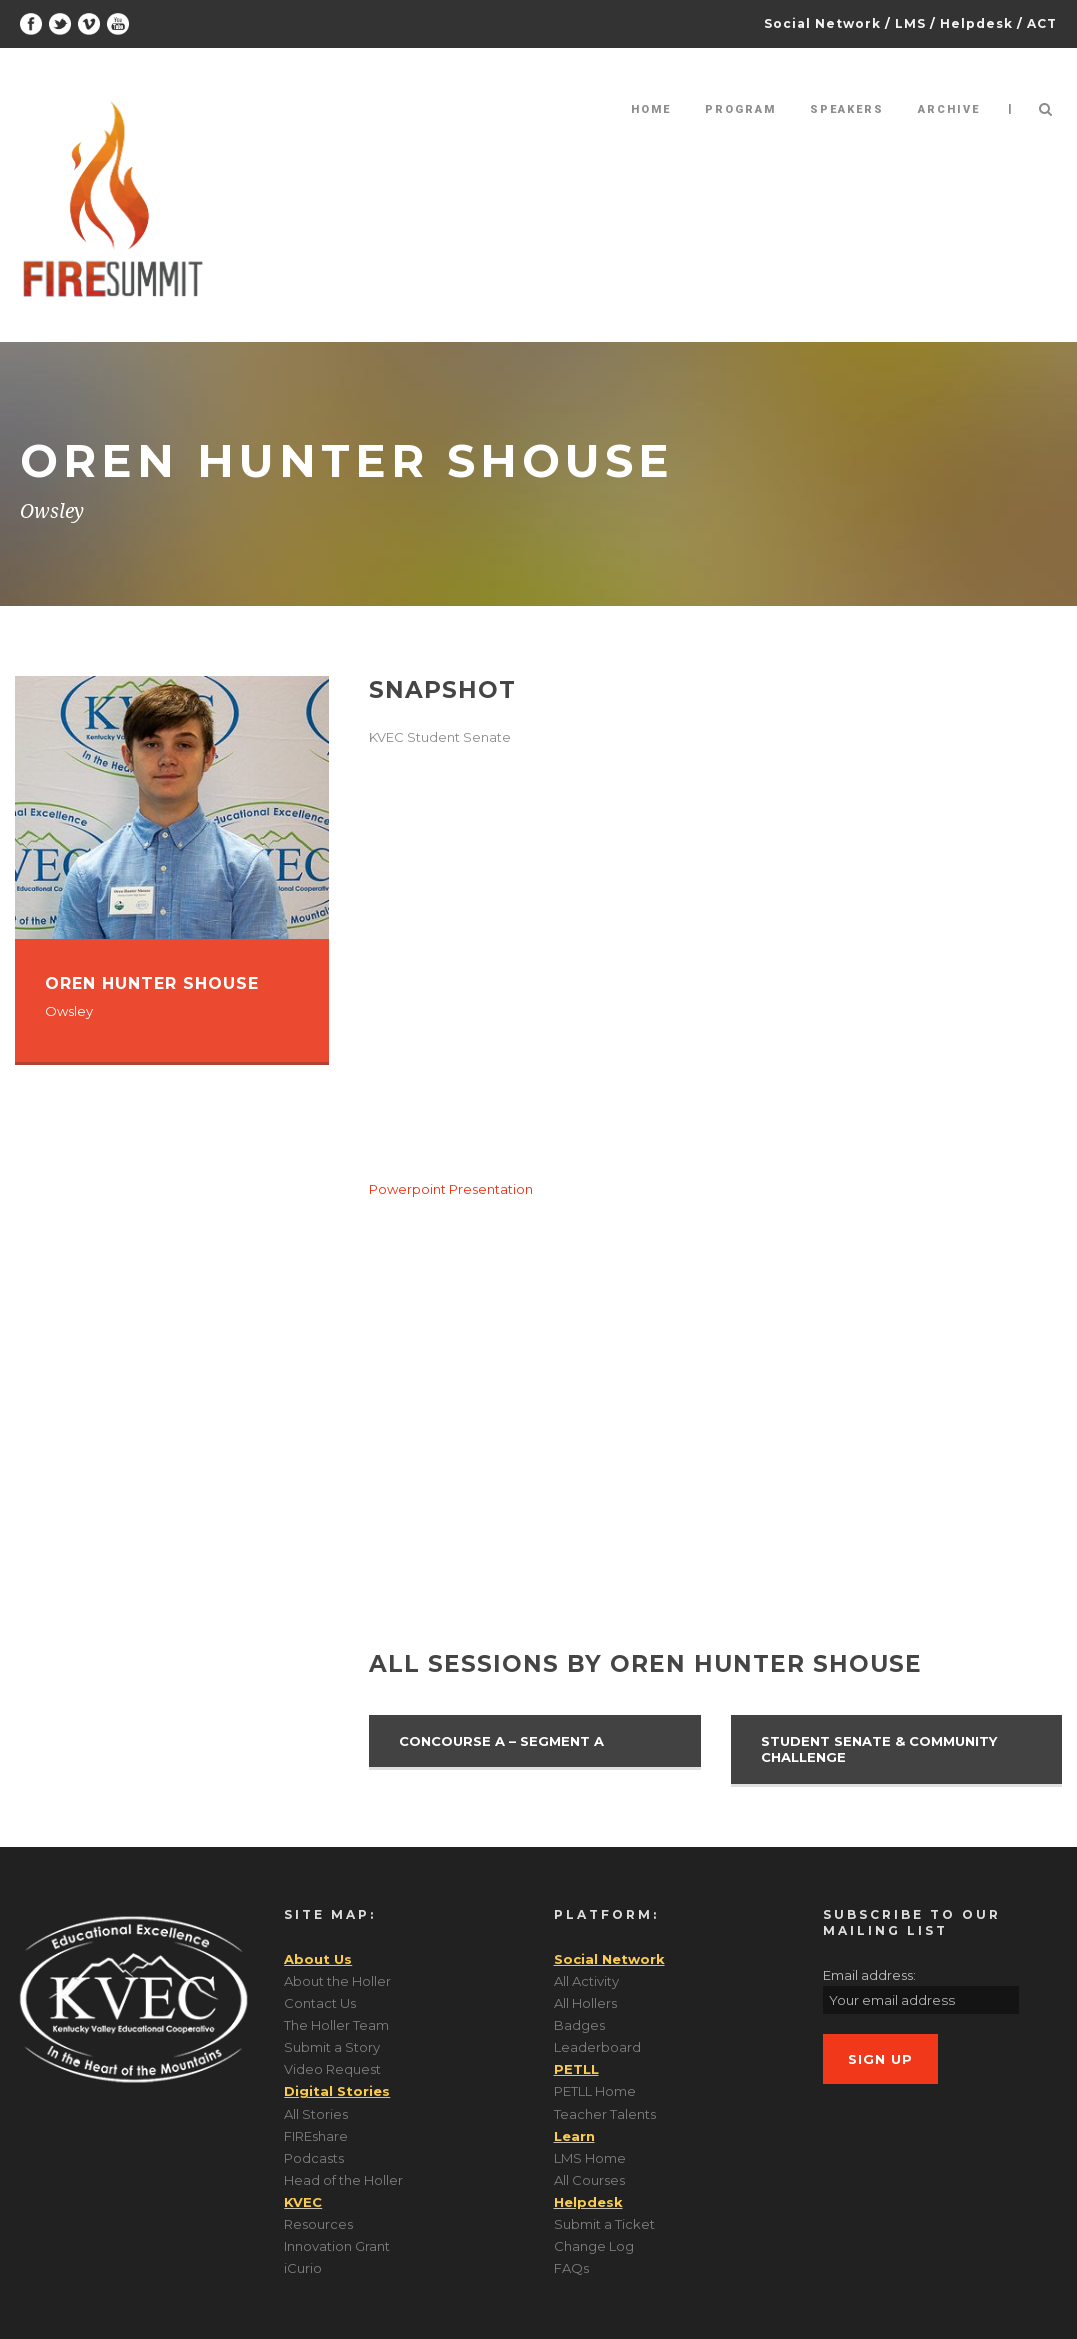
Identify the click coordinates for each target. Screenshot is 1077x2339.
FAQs (571, 2268)
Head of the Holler (343, 2180)
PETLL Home (595, 2091)
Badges (579, 2025)
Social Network (822, 23)
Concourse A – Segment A (501, 1741)
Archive (949, 109)
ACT (1042, 23)
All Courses (589, 2180)
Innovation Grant (337, 2246)
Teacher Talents (605, 2114)
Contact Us (320, 2003)
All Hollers (585, 2003)
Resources (318, 2224)
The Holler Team (336, 2025)
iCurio (303, 2268)
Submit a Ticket (604, 2224)
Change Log (594, 2246)
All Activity (586, 1981)
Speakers (847, 109)
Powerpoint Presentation (451, 1189)
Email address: (869, 1975)
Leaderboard (597, 2047)
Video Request (332, 2069)
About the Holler (337, 1981)
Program (740, 109)
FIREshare (316, 2136)
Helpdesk (976, 23)
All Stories (316, 2114)
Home (651, 109)
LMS (910, 23)
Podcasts (314, 2158)
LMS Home (590, 2158)
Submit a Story (332, 2047)
